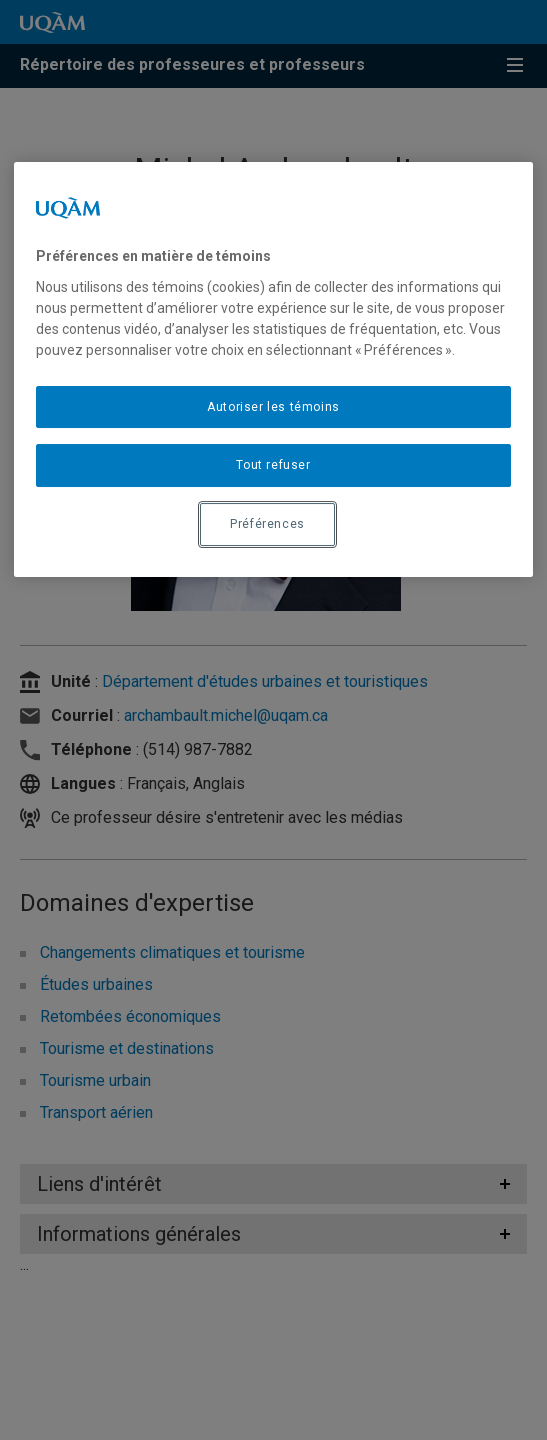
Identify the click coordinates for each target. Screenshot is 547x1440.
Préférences (267, 524)
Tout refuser (273, 465)
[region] (274, 369)
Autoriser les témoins (273, 407)
